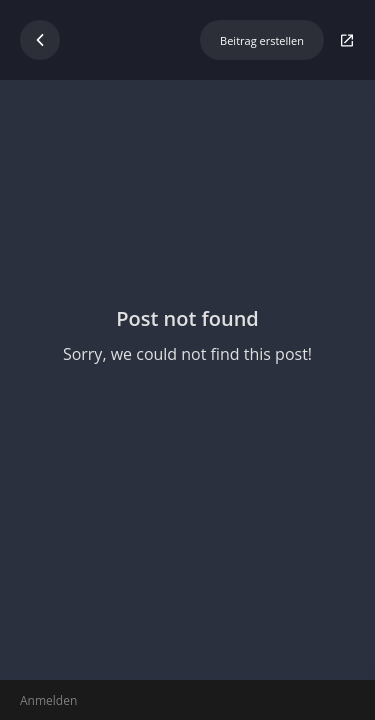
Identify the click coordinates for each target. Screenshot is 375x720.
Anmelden (48, 700)
